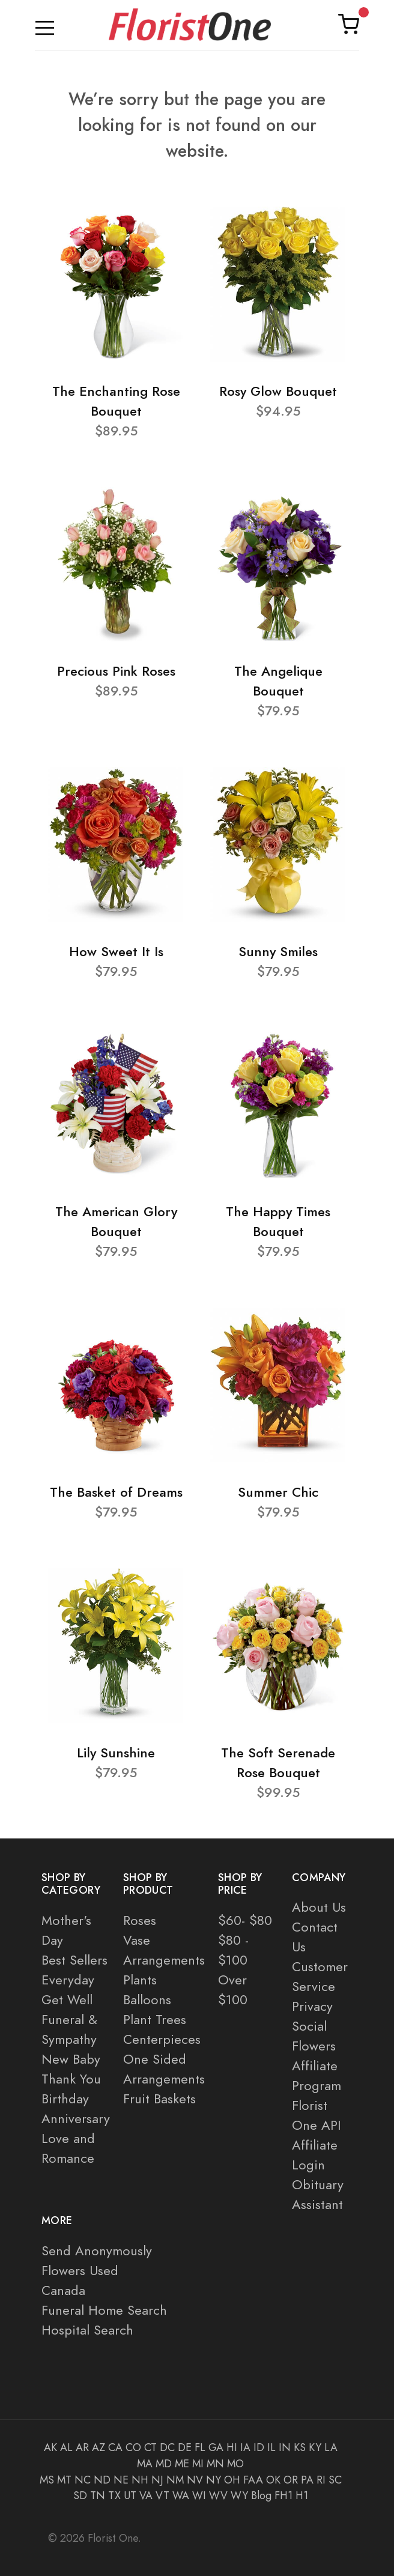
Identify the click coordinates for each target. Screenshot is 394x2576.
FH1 (283, 2495)
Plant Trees (154, 2019)
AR (82, 2447)
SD (80, 2495)
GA (215, 2447)
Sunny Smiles (278, 951)
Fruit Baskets (159, 2099)
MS (47, 2480)
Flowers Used (79, 2270)
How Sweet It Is (116, 951)
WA (180, 2495)
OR (290, 2480)
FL (200, 2447)
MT (64, 2480)
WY (239, 2495)
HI (231, 2447)
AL (66, 2447)
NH (140, 2480)
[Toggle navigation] (45, 24)
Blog (261, 2495)
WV (218, 2495)
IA (245, 2447)
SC (335, 2480)
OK (273, 2480)
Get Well (66, 1999)
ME (182, 2463)
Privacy (312, 2006)
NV (195, 2480)
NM (175, 2480)
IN (285, 2447)
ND (102, 2480)
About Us (319, 1907)
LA (331, 2447)
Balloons (147, 1999)
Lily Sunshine (116, 1753)
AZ (98, 2447)
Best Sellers (74, 1960)
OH (232, 2480)
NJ (157, 2480)
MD (164, 2463)
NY (213, 2480)
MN (215, 2463)
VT (162, 2495)
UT (130, 2495)
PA (307, 2480)
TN (97, 2495)
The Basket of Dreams (116, 1492)
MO (235, 2463)
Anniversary (75, 2118)
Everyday (67, 1980)
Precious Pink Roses (116, 671)
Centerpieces (162, 2039)
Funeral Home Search (104, 2310)
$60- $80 (245, 1920)
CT (150, 2447)
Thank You (71, 2079)
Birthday (65, 2099)
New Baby (70, 2059)
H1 (302, 2495)
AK (50, 2447)
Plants (140, 1980)
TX (114, 2495)
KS (300, 2447)
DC (167, 2447)
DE (185, 2447)
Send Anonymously (96, 2250)
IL (271, 2447)
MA (145, 2463)
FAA (253, 2480)
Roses (139, 1920)
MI (198, 2463)
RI (321, 2480)
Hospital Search (87, 2330)
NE (121, 2480)
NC (82, 2480)
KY (315, 2447)
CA (115, 2447)
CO (133, 2447)
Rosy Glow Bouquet (278, 391)
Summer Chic (278, 1492)
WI (199, 2495)
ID (258, 2447)
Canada (63, 2290)
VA (146, 2495)
